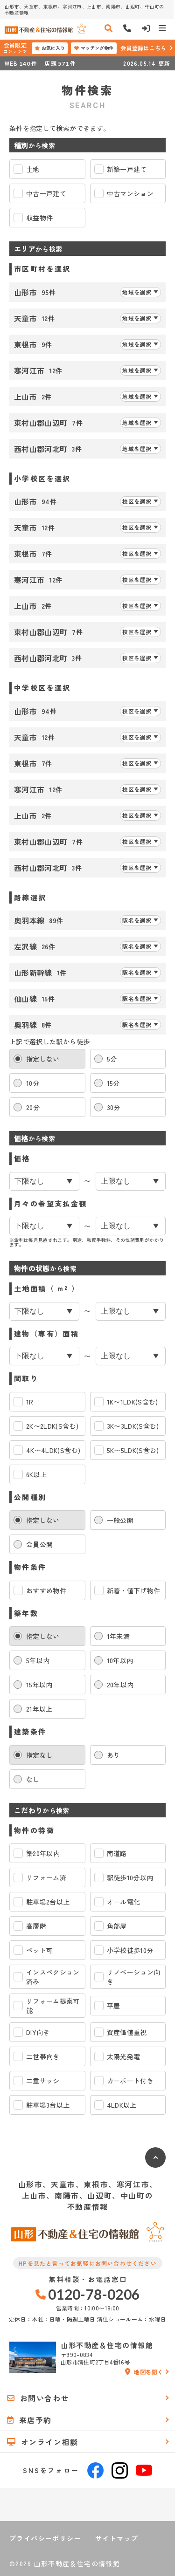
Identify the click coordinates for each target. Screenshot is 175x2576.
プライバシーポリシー (45, 2538)
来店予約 (29, 2419)
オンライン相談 (42, 2441)
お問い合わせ (38, 2398)
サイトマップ (116, 2538)
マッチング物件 (93, 47)
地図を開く (144, 2372)
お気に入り (50, 47)
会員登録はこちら (143, 48)
